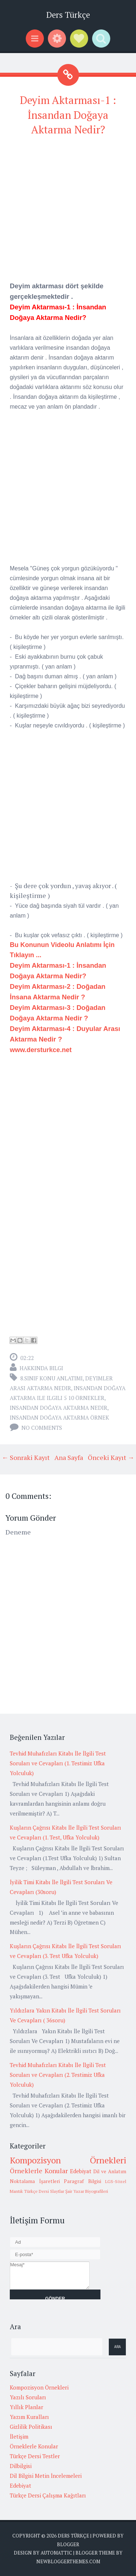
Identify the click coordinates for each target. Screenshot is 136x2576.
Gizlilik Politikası (31, 2426)
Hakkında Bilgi (41, 1368)
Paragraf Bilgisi (82, 2181)
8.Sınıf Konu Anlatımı (51, 1378)
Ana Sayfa (68, 1457)
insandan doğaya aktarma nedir (58, 1407)
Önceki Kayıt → (111, 1457)
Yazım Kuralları (29, 2416)
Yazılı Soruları (28, 2397)
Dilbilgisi (21, 2465)
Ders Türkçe (68, 14)
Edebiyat (80, 2171)
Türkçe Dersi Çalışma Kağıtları (48, 2495)
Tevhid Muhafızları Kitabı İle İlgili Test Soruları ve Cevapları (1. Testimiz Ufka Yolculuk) (58, 1763)
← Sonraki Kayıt (26, 1457)
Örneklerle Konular (39, 2170)
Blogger (68, 2544)
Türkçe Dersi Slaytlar (44, 2191)
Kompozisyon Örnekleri (68, 2160)
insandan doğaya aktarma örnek (59, 1417)
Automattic (56, 2552)
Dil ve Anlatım (109, 2171)
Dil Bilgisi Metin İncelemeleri (46, 2475)
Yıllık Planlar (26, 2407)
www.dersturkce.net (40, 1050)
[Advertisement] (68, 212)
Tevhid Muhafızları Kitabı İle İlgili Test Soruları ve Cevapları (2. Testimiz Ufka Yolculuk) (58, 2074)
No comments (41, 1427)
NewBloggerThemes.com (68, 2561)
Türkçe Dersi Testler (35, 2456)
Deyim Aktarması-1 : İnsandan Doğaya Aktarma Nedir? (68, 114)
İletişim (19, 2436)
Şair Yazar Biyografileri (86, 2191)
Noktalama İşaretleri (35, 2181)
